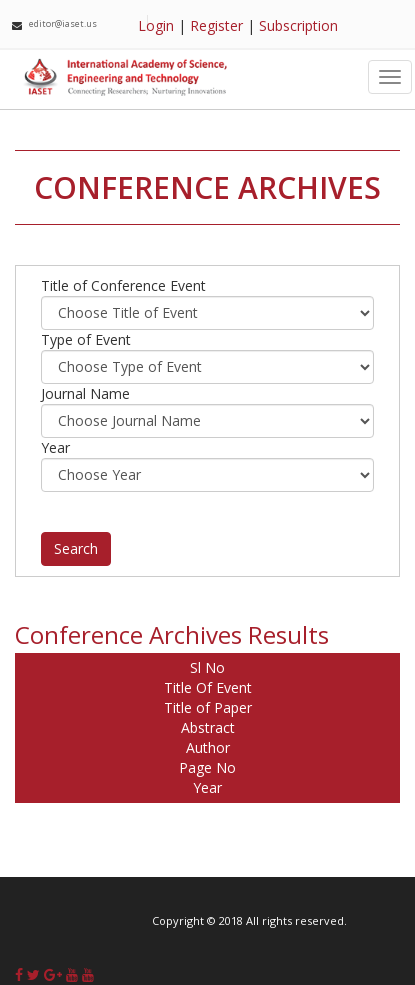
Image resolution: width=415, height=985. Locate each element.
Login (156, 25)
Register (216, 25)
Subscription (298, 25)
